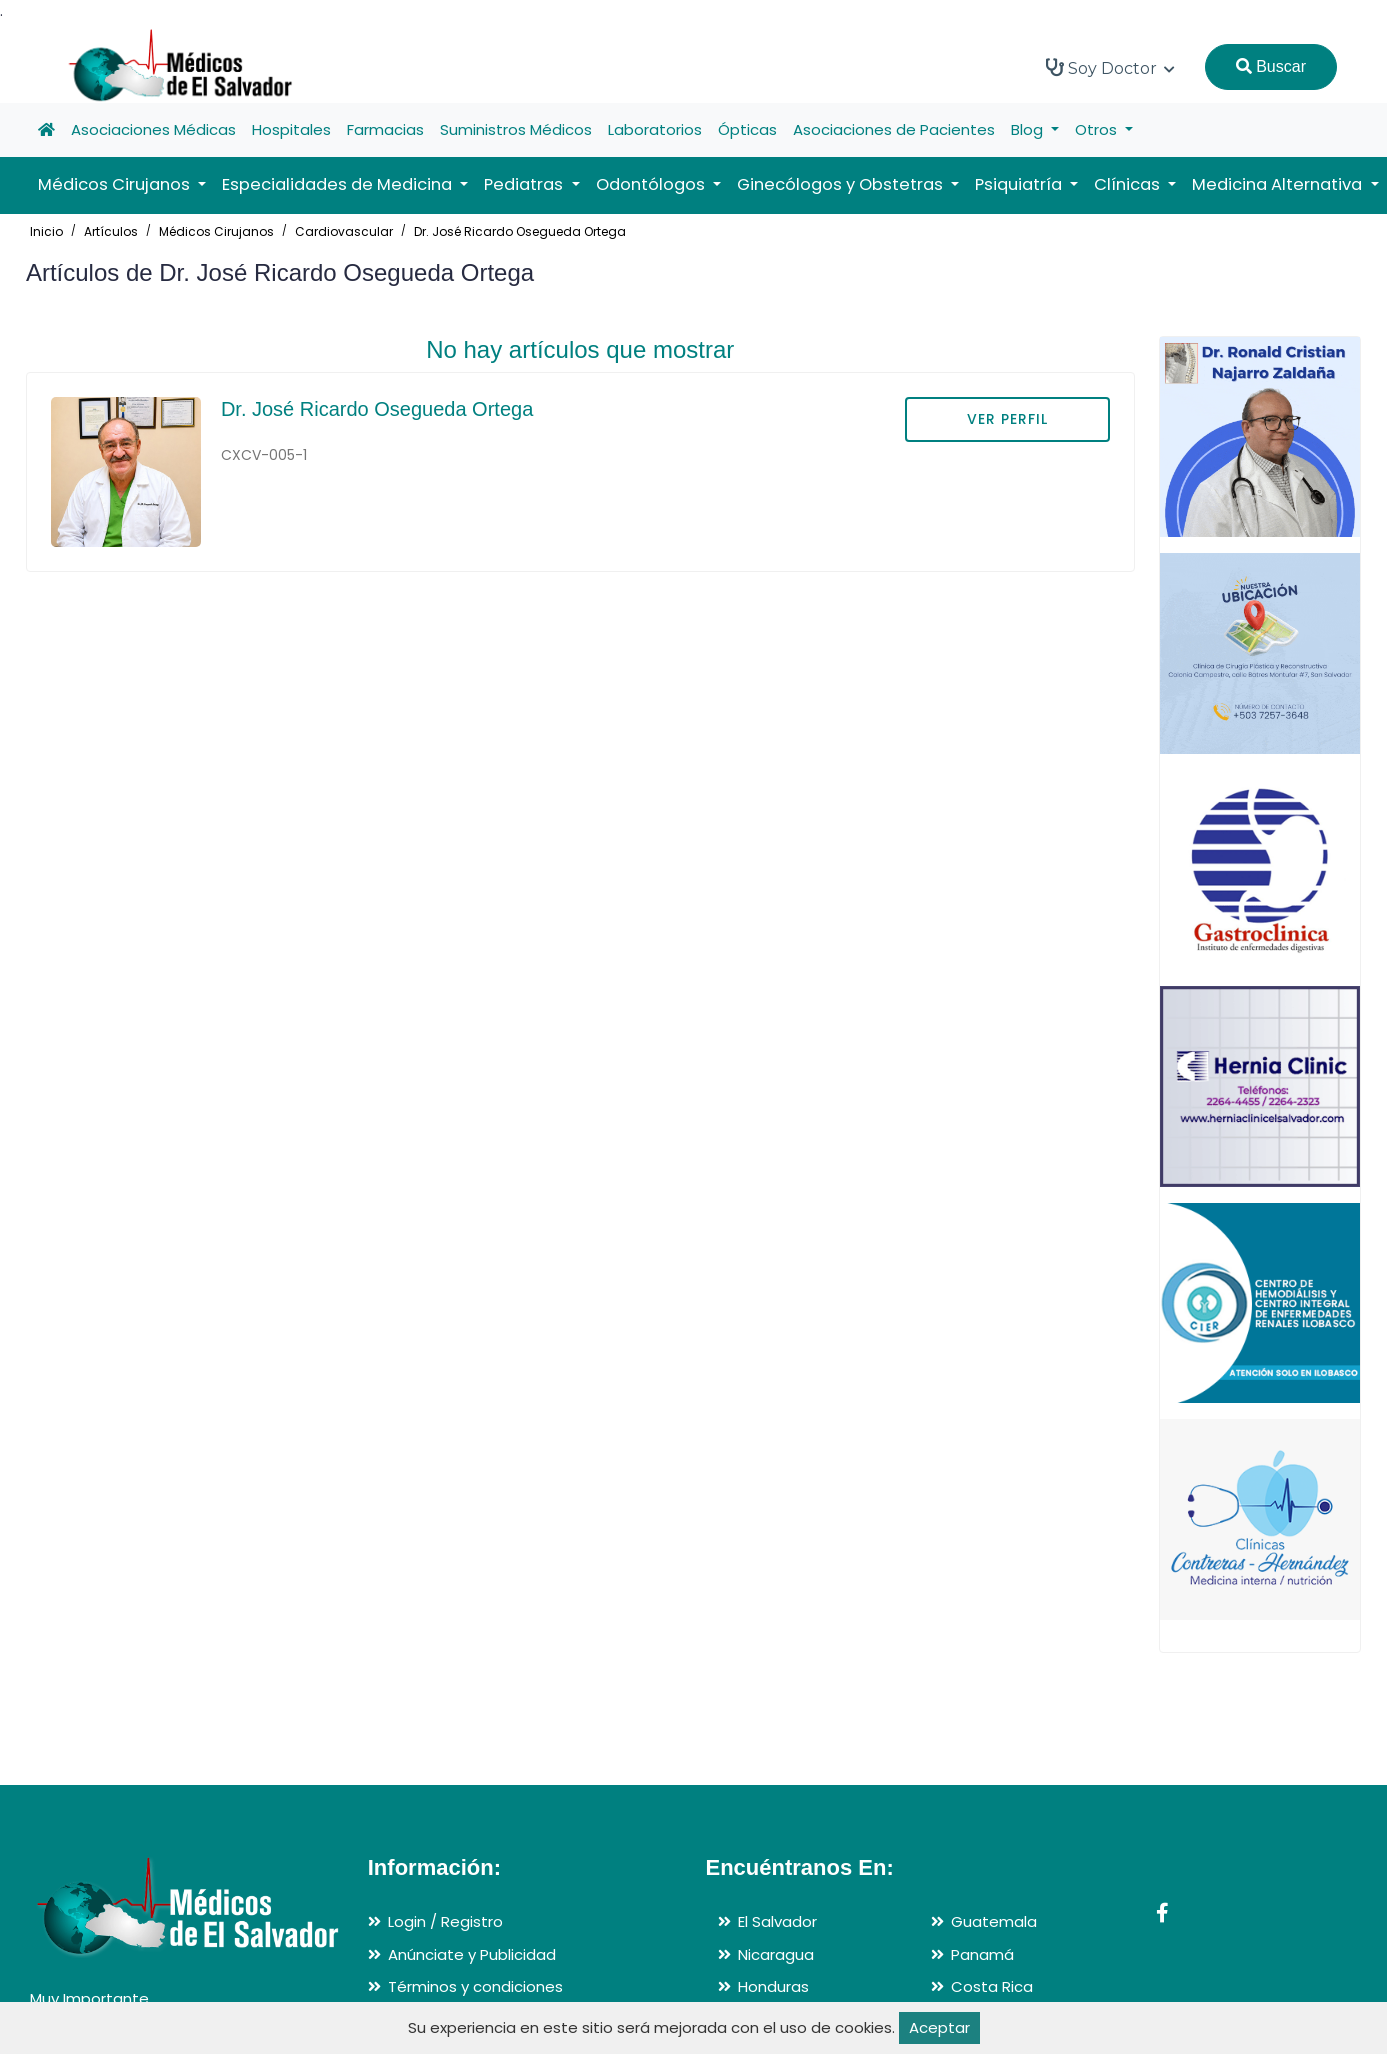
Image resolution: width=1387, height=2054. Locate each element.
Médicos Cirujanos (216, 231)
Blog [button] (1029, 129)
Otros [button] (1098, 129)
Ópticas (747, 129)
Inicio (46, 231)
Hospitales (291, 129)
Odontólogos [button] (652, 184)
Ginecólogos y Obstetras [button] (842, 184)
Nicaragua (776, 1954)
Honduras (773, 1986)
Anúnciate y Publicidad (472, 1954)
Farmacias (385, 129)
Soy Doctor (1110, 68)
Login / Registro (445, 1921)
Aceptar (939, 2027)
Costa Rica (992, 1986)
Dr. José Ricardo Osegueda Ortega (520, 231)
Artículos (111, 231)
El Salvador (777, 1921)
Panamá (982, 1954)
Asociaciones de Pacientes (894, 129)
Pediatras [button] (525, 184)
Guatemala (994, 1921)
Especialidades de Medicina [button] (339, 184)
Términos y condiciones (475, 1986)
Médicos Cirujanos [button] (116, 184)
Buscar (1271, 66)
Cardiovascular (344, 231)
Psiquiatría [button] (1020, 184)
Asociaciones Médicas (153, 129)
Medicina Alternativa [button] (1279, 184)
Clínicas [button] (1129, 184)
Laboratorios (655, 129)
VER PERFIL (1007, 419)
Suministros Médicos (516, 129)
